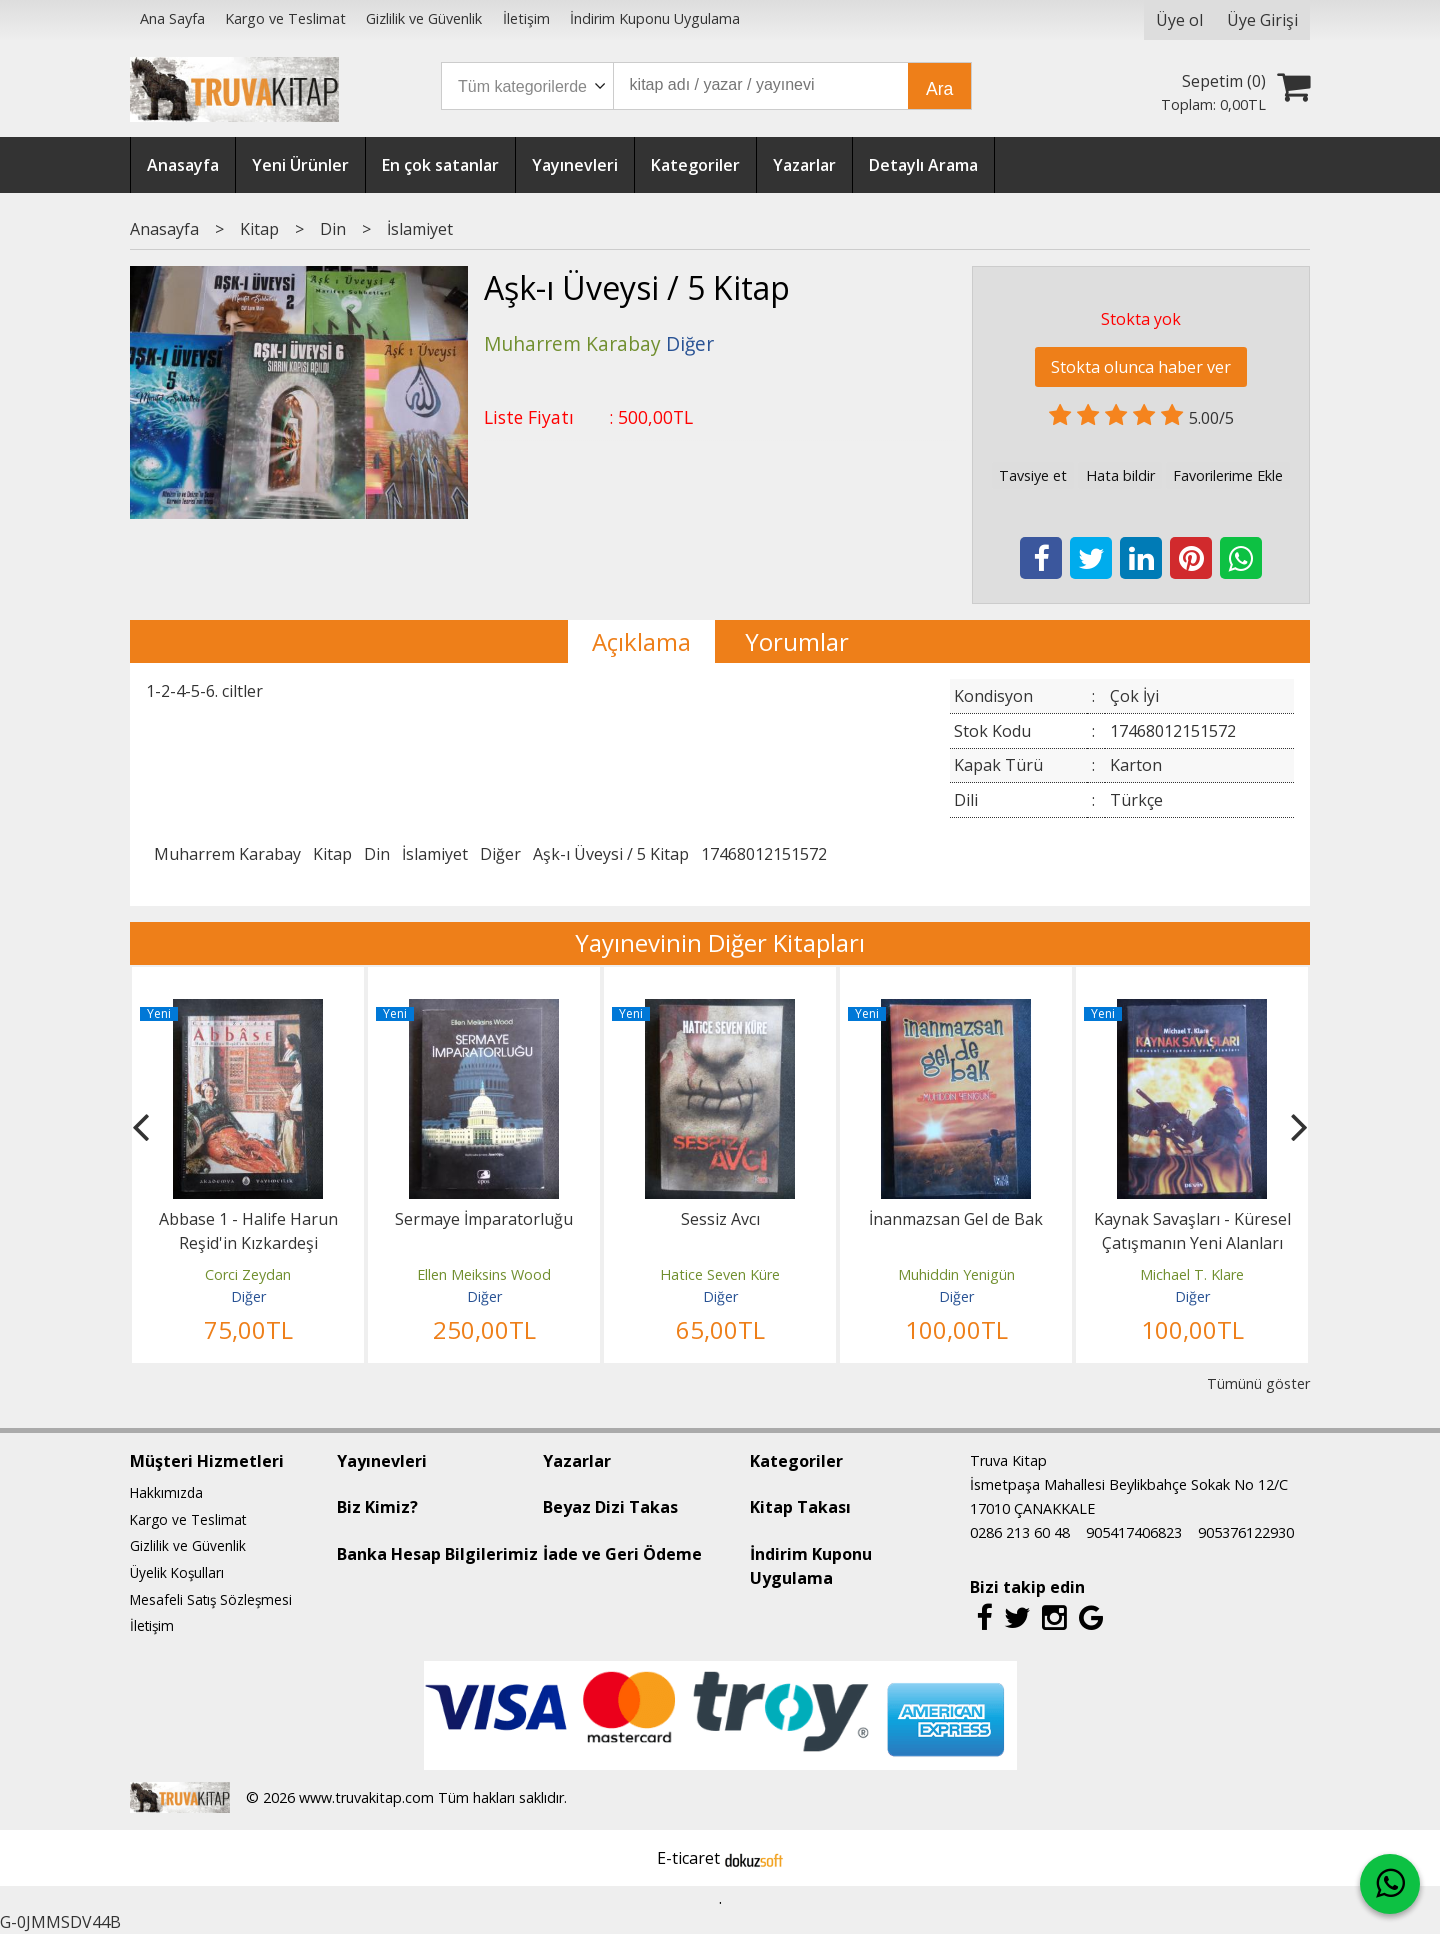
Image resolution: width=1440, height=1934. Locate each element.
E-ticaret (688, 1858)
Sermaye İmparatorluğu (484, 1219)
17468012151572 (764, 854)
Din (377, 854)
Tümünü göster (1258, 1383)
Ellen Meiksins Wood (484, 1274)
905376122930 (1246, 1532)
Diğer (500, 854)
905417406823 (1134, 1532)
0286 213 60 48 (1020, 1532)
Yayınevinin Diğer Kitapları (720, 942)
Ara (939, 89)
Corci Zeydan (248, 1274)
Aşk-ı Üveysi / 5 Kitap (611, 854)
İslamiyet (435, 854)
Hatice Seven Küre (720, 1274)
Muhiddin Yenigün (956, 1274)
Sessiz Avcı (720, 1219)
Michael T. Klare (1192, 1274)
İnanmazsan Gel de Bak (956, 1219)
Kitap (332, 854)
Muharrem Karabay (227, 854)
